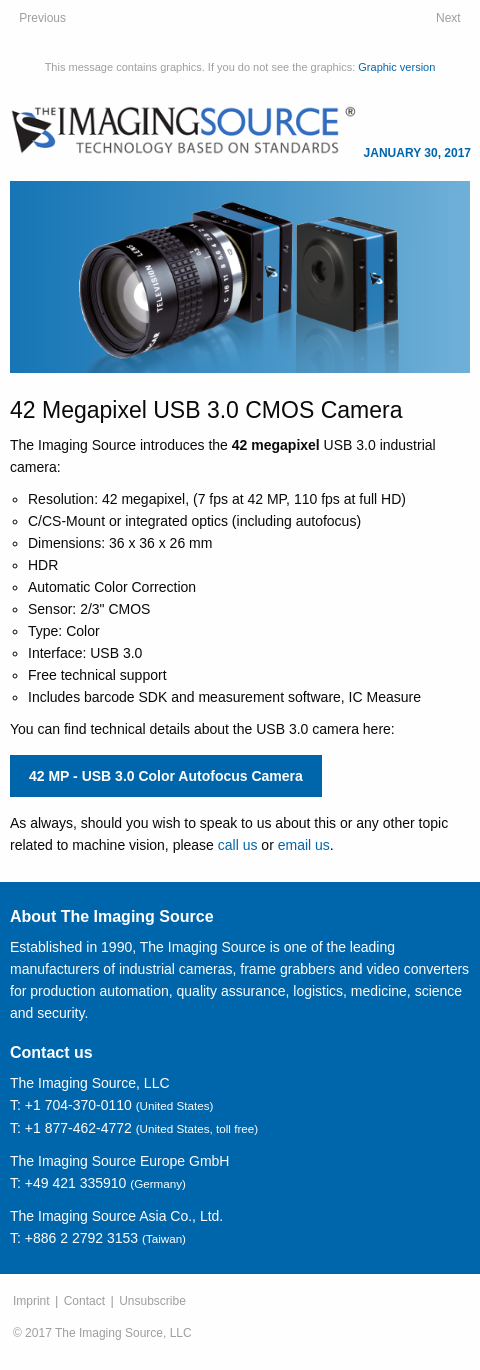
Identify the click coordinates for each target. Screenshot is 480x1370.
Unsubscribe (152, 1301)
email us (304, 845)
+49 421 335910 (76, 1183)
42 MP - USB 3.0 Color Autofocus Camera (166, 776)
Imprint (31, 1301)
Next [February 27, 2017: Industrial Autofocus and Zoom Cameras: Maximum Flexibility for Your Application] (448, 18)
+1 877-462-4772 (78, 1128)
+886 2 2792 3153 (81, 1238)
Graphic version (396, 67)
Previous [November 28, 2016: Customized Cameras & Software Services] (42, 18)
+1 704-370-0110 (78, 1105)
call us (238, 845)
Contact (84, 1301)
